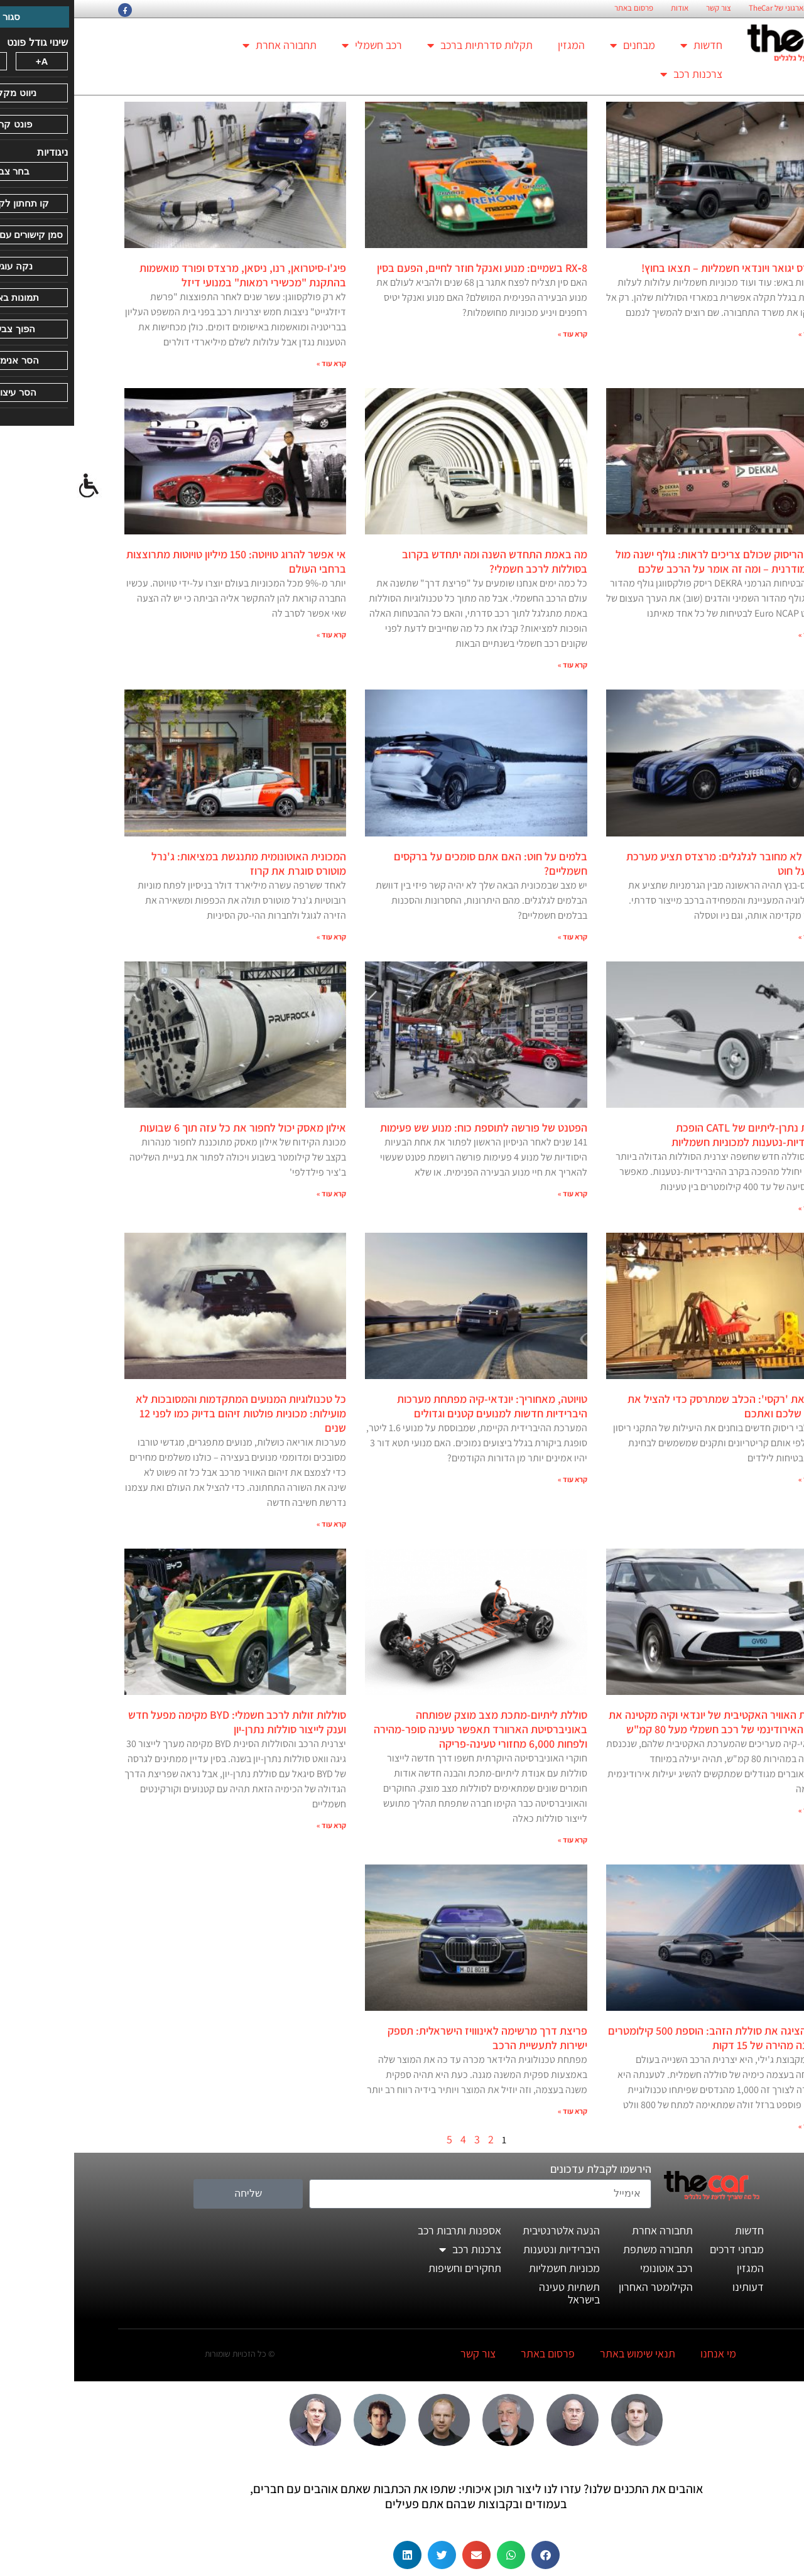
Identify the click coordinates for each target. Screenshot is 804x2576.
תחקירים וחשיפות (390, 2268)
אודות (605, 8)
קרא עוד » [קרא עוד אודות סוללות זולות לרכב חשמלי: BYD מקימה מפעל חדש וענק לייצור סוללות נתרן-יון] (257, 1825)
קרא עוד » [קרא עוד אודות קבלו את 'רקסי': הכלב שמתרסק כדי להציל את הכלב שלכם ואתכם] (739, 1479)
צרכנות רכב (617, 74)
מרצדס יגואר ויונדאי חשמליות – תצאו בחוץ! (660, 268)
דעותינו (674, 2287)
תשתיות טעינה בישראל (495, 2293)
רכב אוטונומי (592, 2268)
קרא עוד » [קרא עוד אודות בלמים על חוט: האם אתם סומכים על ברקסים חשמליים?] (498, 936)
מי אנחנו (644, 2353)
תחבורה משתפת (584, 2249)
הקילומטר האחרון (582, 2287)
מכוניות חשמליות (490, 2268)
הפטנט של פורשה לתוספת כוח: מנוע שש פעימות (409, 1127)
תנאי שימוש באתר (563, 2353)
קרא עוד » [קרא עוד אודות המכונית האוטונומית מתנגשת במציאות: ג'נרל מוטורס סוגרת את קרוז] (257, 936)
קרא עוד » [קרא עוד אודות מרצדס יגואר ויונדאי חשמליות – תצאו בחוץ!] (739, 333)
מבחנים (558, 45)
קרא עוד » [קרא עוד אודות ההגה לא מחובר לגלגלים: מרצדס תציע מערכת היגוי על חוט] (739, 936)
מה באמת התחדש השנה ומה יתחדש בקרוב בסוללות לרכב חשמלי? (420, 561)
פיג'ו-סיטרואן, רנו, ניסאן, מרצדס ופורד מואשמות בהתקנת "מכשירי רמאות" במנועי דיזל (168, 275)
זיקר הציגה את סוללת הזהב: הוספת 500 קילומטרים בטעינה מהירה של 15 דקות (644, 2037)
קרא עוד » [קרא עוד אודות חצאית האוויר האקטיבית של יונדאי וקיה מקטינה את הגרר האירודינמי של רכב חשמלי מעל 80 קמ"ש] (739, 1810)
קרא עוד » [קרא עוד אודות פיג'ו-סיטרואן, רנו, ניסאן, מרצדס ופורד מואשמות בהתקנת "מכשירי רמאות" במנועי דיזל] (257, 363)
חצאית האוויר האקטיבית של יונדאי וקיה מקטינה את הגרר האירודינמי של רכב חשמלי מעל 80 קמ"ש (644, 1721)
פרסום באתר (559, 8)
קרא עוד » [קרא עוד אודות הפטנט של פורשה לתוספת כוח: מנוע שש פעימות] (498, 1193)
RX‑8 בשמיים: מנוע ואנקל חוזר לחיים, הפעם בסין (408, 268)
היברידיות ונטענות (487, 2249)
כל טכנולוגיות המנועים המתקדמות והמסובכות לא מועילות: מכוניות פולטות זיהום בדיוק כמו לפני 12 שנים (167, 1413)
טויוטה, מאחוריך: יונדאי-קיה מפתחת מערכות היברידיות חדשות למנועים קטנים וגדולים (418, 1406)
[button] (471, 2555)
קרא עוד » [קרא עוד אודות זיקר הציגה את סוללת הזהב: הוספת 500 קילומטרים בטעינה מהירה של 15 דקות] (739, 2126)
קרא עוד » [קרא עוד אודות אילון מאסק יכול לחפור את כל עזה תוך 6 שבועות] (257, 1193)
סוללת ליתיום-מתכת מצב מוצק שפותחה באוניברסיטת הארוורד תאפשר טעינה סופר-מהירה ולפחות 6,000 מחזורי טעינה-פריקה (406, 1729)
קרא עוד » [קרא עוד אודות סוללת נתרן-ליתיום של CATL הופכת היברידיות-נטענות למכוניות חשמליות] (739, 1208)
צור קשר (644, 8)
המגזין (497, 45)
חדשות (627, 45)
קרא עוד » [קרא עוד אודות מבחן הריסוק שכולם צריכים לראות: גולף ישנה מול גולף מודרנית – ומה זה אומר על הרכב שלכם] (739, 634)
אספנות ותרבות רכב (385, 2230)
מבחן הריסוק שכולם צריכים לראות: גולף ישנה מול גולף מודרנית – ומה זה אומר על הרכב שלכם (647, 561)
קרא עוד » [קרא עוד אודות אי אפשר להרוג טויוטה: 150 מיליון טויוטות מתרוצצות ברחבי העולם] (257, 634)
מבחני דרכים (663, 2249)
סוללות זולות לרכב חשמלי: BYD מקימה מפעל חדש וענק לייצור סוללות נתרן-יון (163, 1721)
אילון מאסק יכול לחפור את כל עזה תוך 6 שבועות (168, 1127)
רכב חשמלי (298, 45)
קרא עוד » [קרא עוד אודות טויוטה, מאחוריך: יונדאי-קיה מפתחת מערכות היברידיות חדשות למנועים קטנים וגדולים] (498, 1479)
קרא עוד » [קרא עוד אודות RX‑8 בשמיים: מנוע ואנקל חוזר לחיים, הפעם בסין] (498, 333)
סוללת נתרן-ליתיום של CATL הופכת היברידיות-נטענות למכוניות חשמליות (675, 1134)
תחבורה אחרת (205, 45)
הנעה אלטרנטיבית (487, 2230)
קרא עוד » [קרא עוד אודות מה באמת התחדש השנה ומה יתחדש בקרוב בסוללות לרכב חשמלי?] (498, 664)
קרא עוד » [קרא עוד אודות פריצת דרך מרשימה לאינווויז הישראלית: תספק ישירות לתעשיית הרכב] (498, 2111)
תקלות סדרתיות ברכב (406, 45)
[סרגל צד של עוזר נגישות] (15, 486)
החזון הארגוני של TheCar (713, 8)
